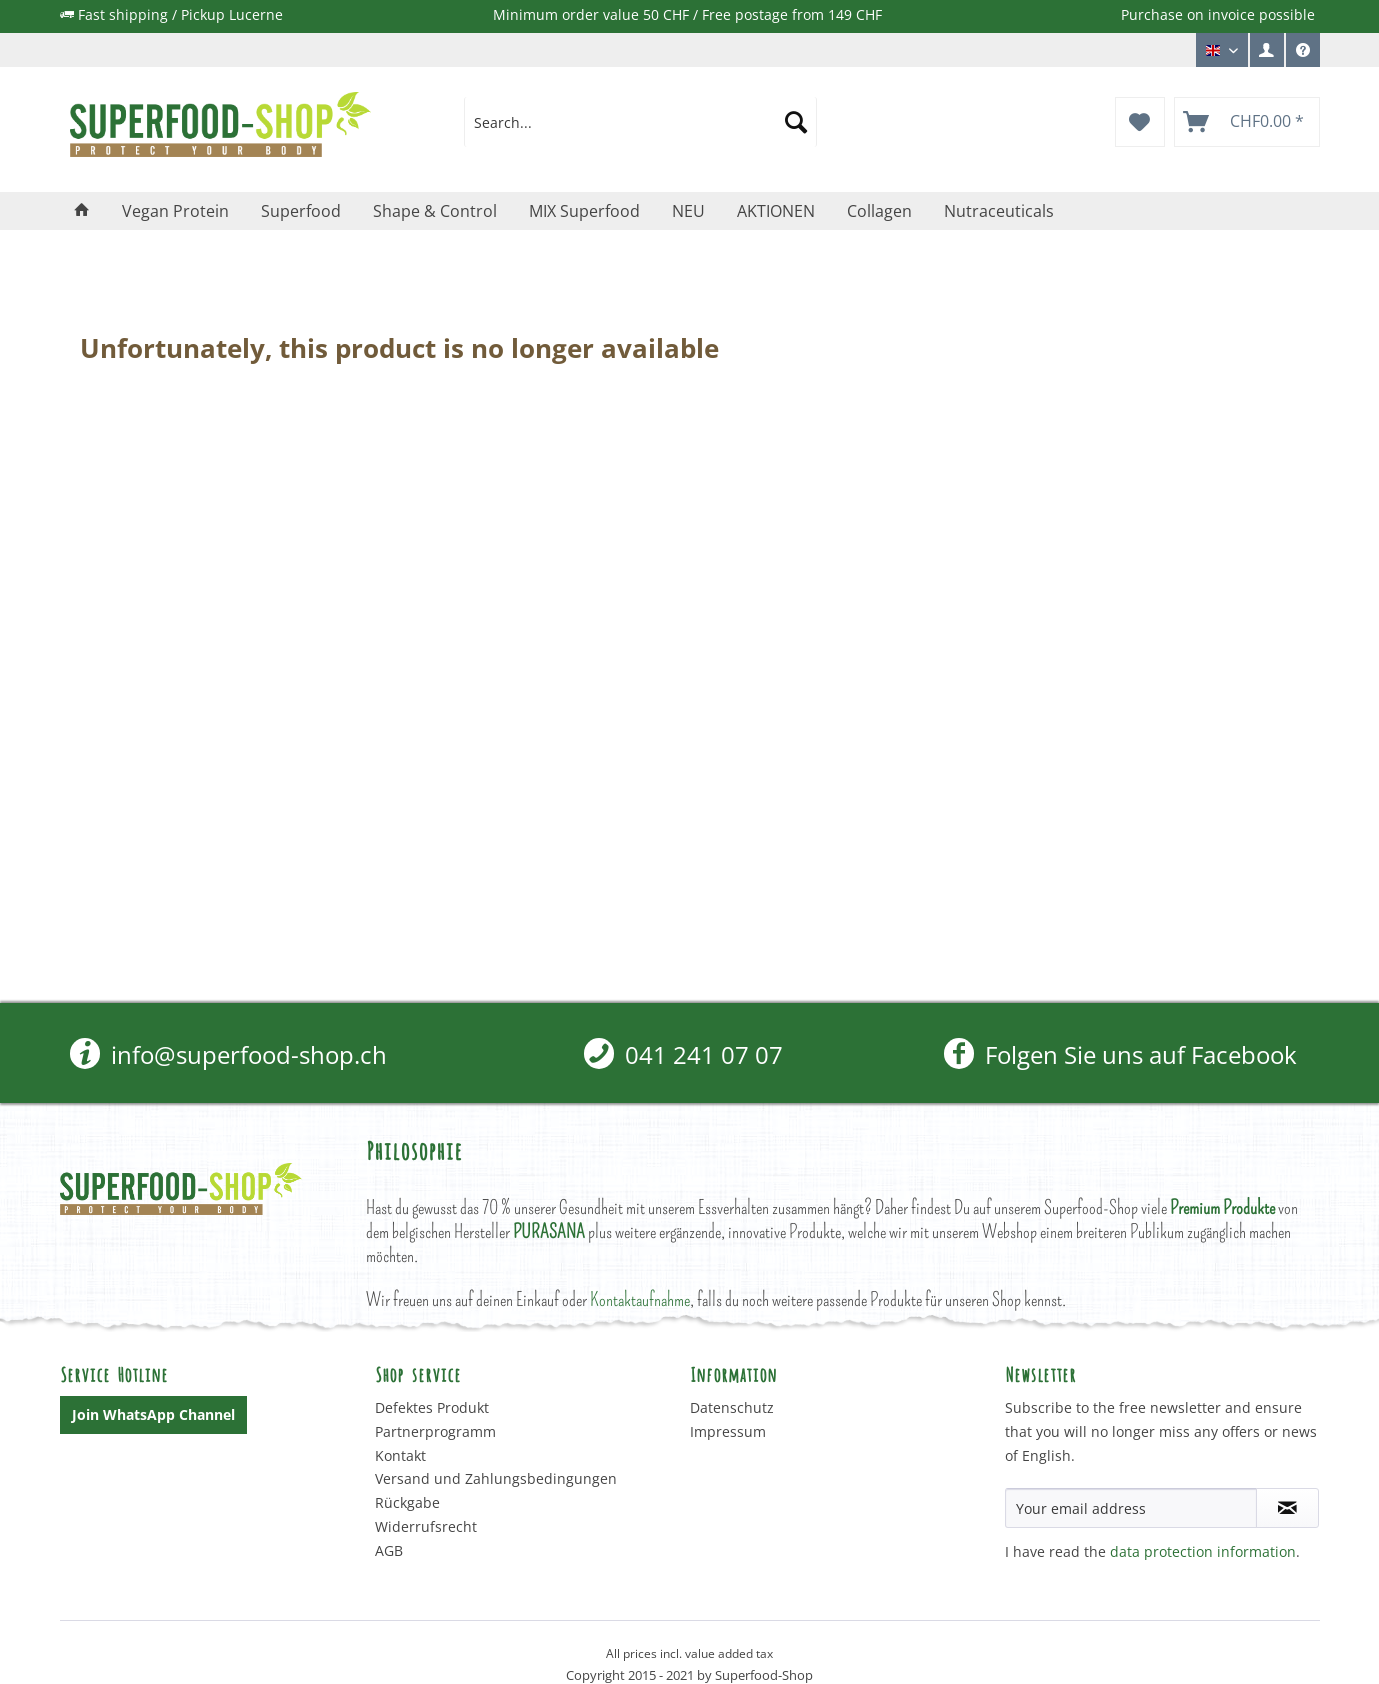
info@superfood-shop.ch (228, 1054)
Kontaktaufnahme (640, 1299)
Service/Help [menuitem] (1303, 55)
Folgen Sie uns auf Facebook (1120, 1054)
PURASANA (549, 1231)
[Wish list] (1140, 122)
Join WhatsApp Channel (153, 1414)
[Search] (796, 122)
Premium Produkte (1222, 1207)
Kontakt (400, 1455)
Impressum (728, 1431)
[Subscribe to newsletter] (1287, 1508)
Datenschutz (732, 1407)
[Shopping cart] (1247, 122)
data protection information (1203, 1551)
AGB (389, 1550)
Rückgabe (407, 1502)
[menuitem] (1267, 50)
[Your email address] (1131, 1508)
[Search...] (640, 122)
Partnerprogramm (435, 1431)
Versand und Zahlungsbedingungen (496, 1478)
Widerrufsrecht (426, 1526)
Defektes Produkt (432, 1407)
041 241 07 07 (683, 1054)
